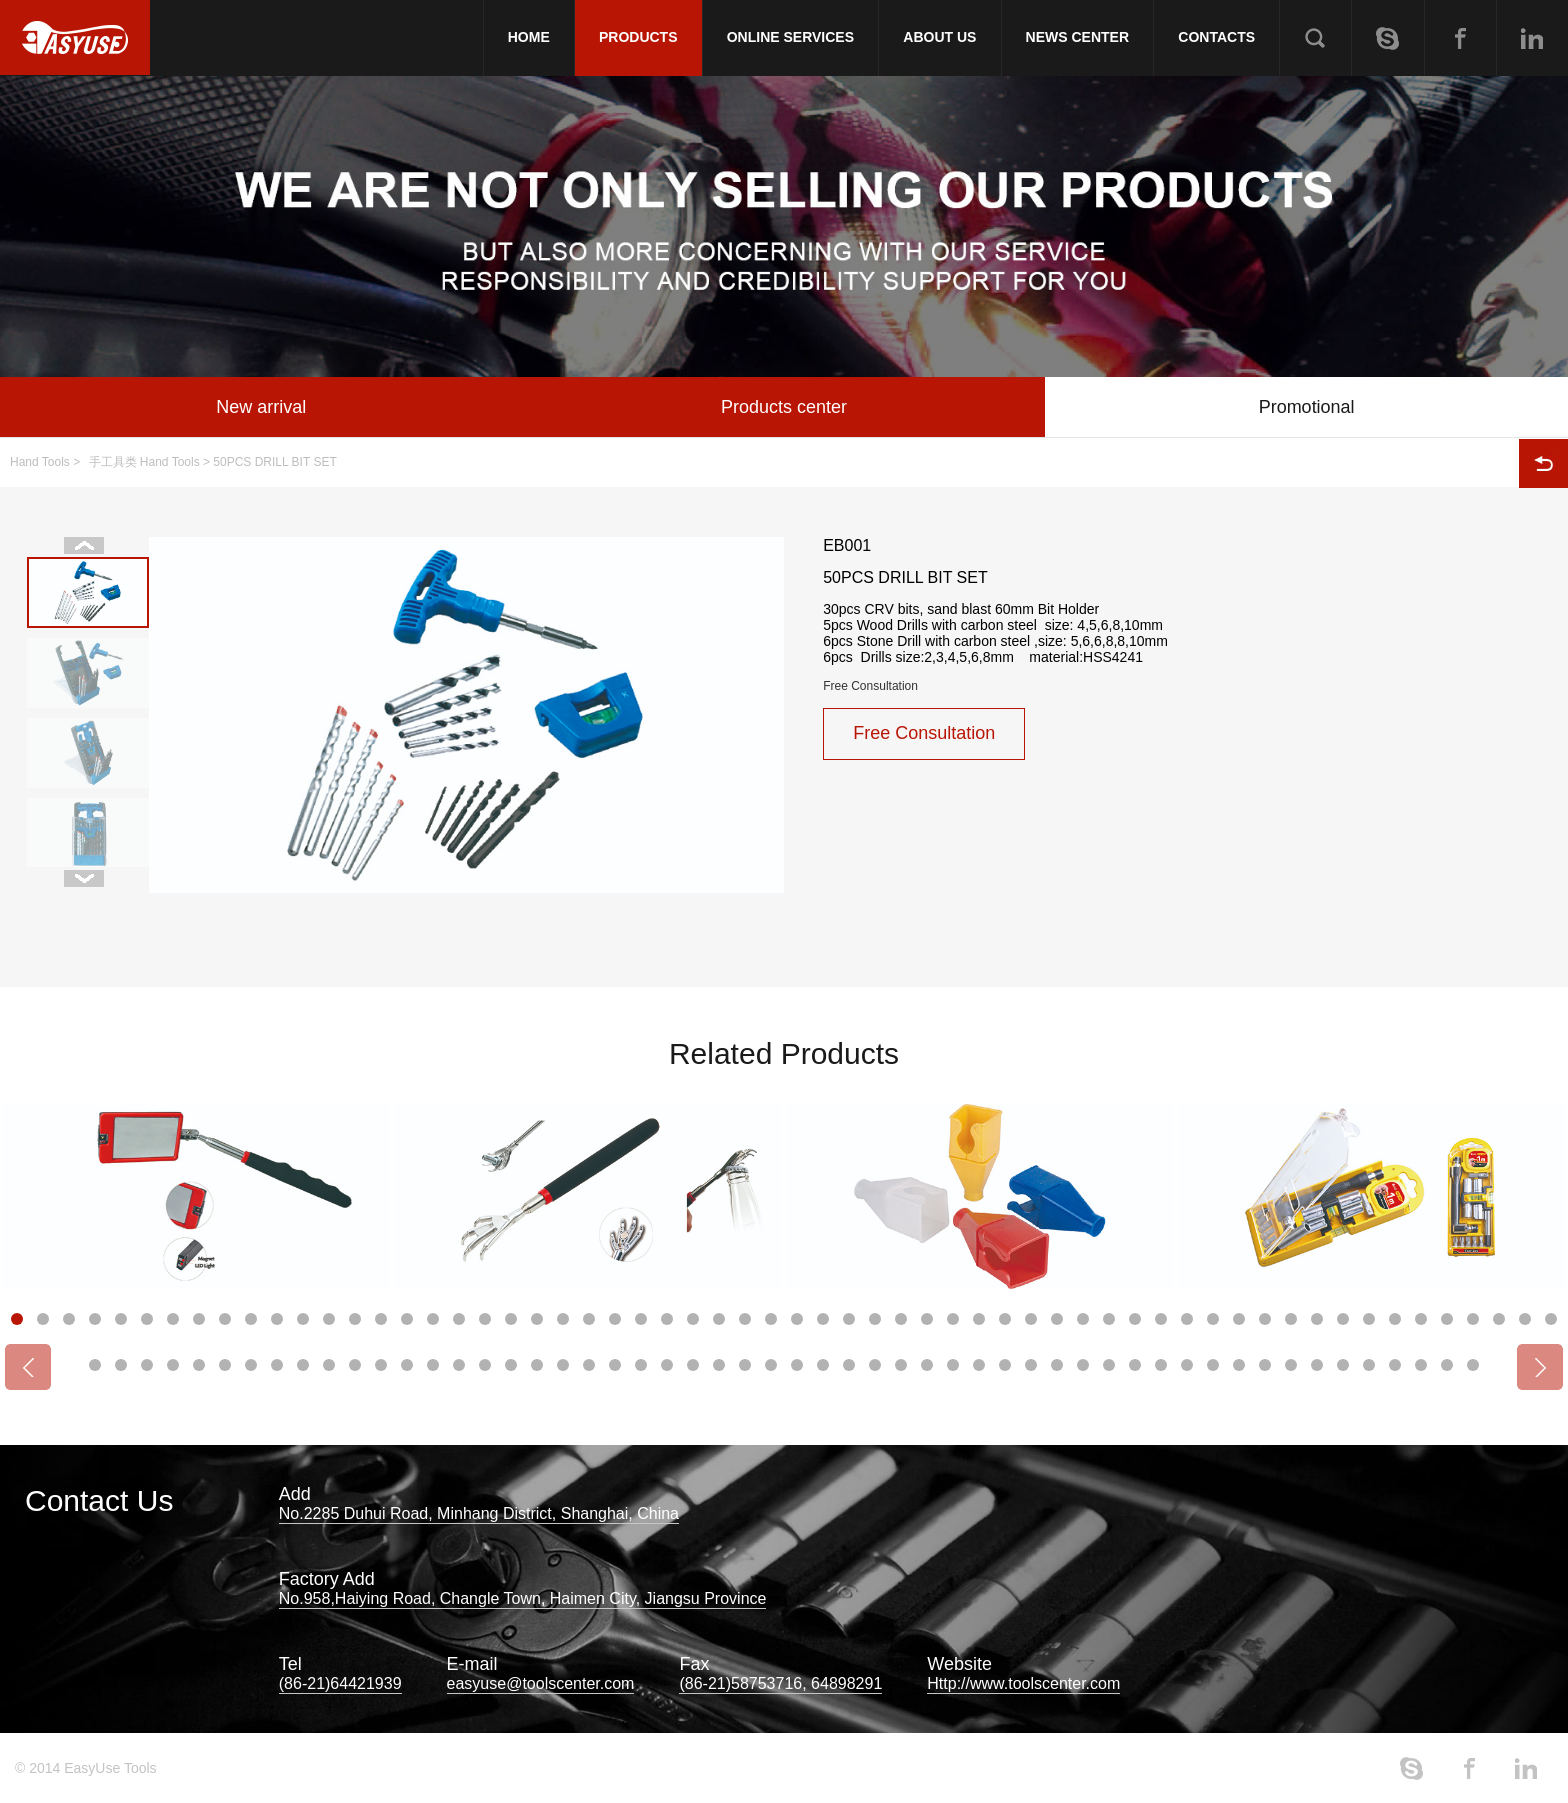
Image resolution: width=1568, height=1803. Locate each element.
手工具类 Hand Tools (144, 462)
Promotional (1307, 407)
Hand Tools (40, 462)
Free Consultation (870, 686)
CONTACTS (1216, 37)
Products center (784, 407)
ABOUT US (939, 37)
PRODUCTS (638, 37)
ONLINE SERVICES (790, 37)
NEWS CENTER (1077, 37)
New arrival (261, 407)
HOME (529, 37)
